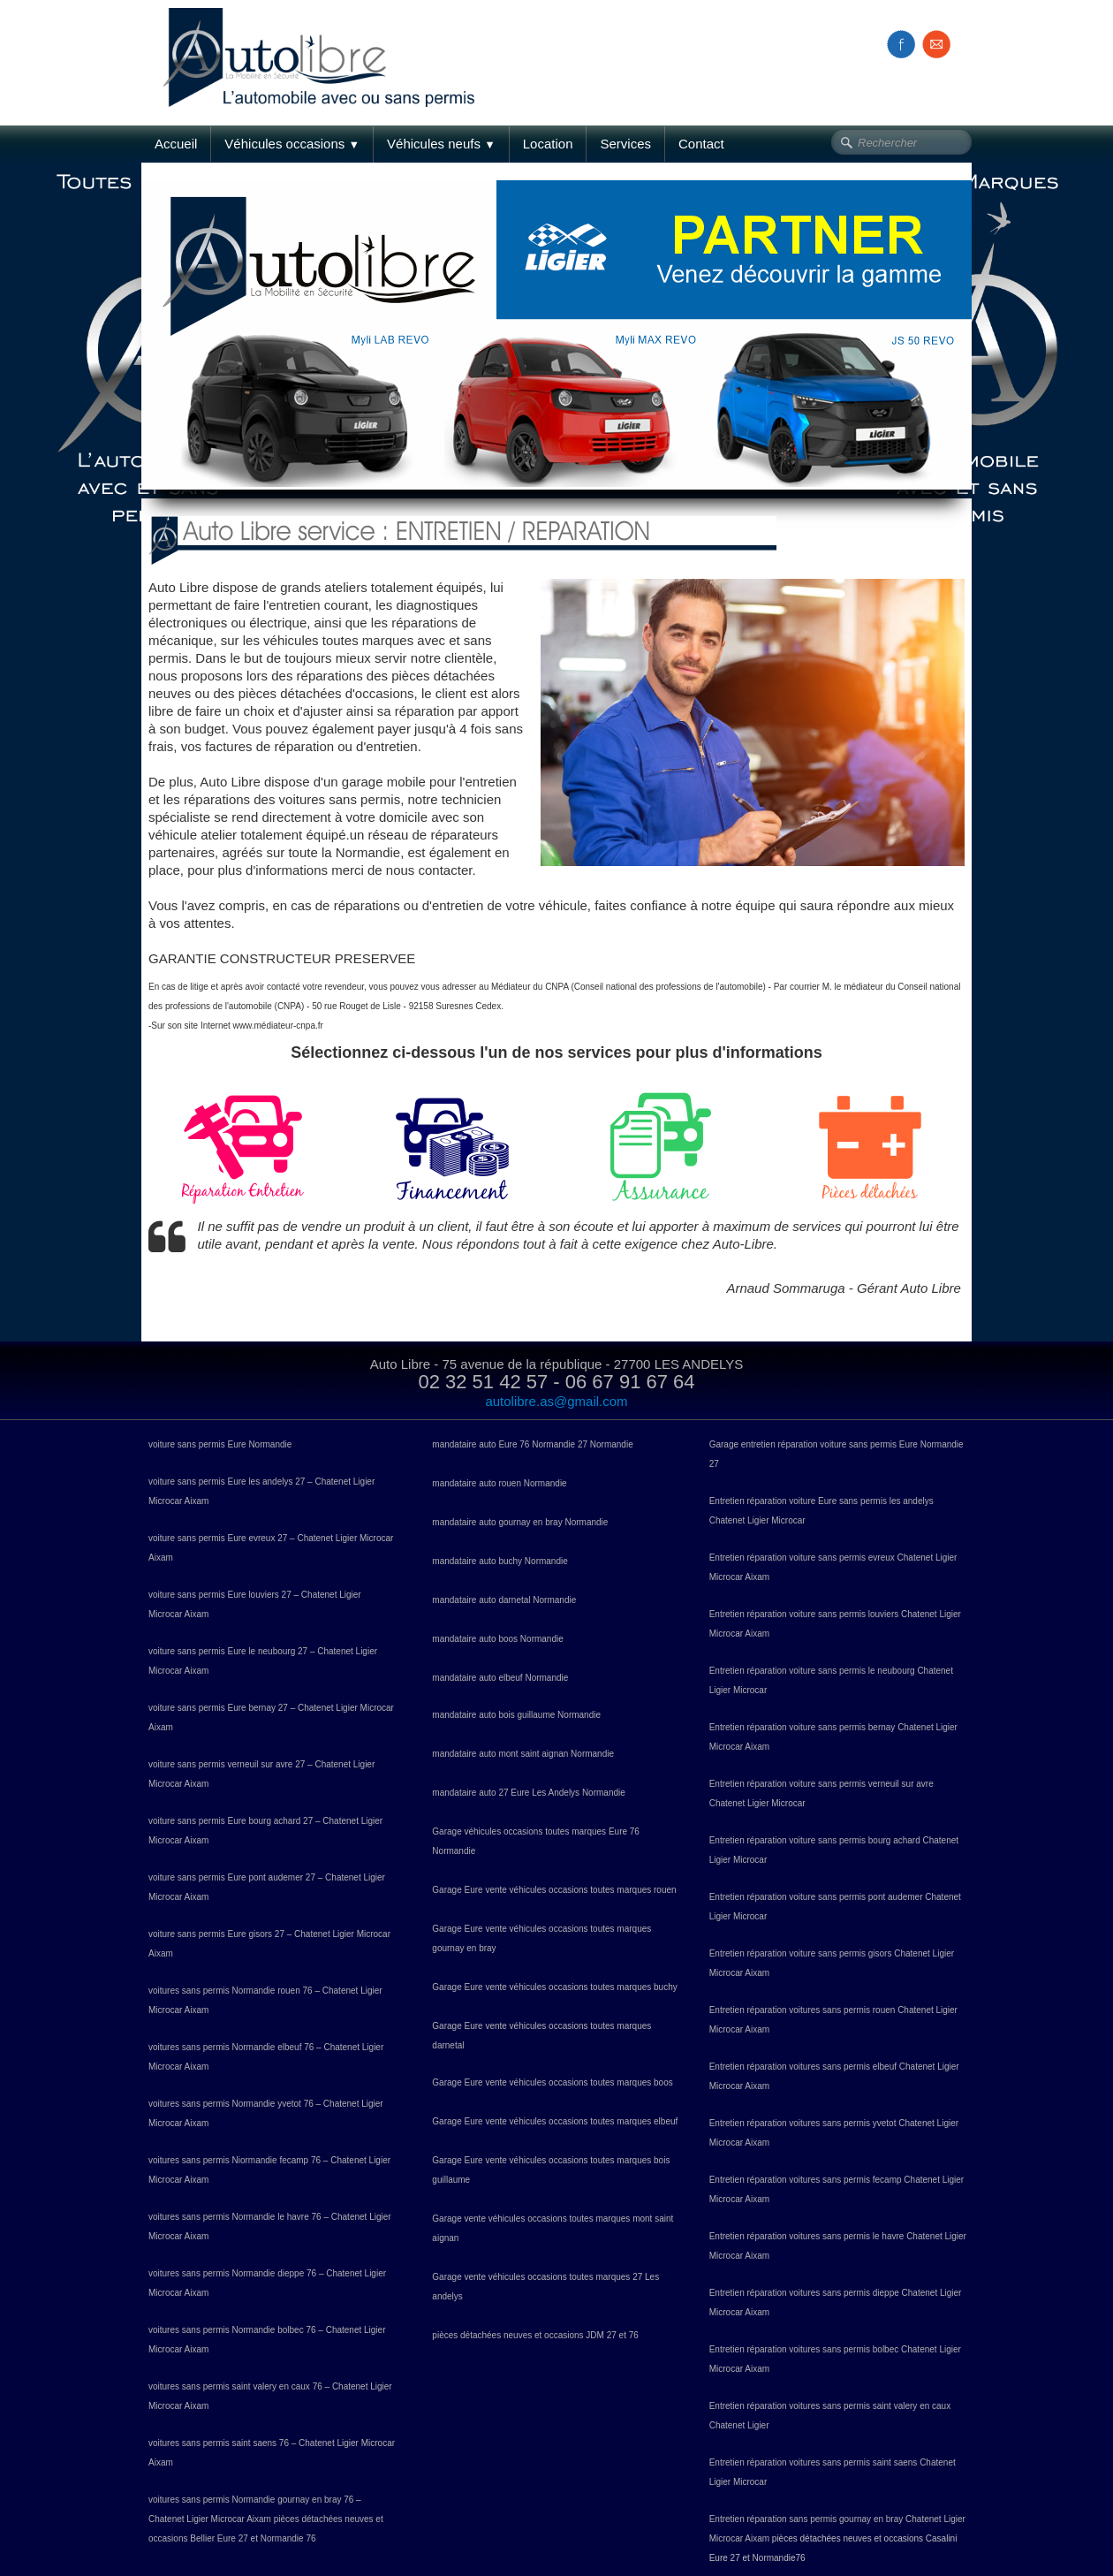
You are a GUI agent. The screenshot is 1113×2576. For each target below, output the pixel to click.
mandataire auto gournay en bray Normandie (520, 1522)
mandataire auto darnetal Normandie (504, 1600)
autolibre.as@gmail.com (556, 1401)
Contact (701, 143)
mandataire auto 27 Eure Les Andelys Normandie (528, 1792)
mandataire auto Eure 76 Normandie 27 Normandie (532, 1444)
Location (548, 143)
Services (625, 143)
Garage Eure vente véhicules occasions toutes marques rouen (554, 1890)
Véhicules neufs (441, 143)
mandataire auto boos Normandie (497, 1639)
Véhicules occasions (292, 143)
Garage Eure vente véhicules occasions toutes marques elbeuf (555, 2121)
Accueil (176, 143)
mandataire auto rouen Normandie (499, 1483)
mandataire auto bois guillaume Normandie (516, 1715)
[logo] (324, 38)
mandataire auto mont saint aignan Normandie (523, 1754)
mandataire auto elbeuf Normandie (500, 1678)
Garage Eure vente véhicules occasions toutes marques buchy (554, 1987)
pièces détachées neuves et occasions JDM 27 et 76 (535, 2335)
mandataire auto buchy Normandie (499, 1561)
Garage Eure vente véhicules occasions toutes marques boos (552, 2082)
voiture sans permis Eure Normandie (220, 1444)
